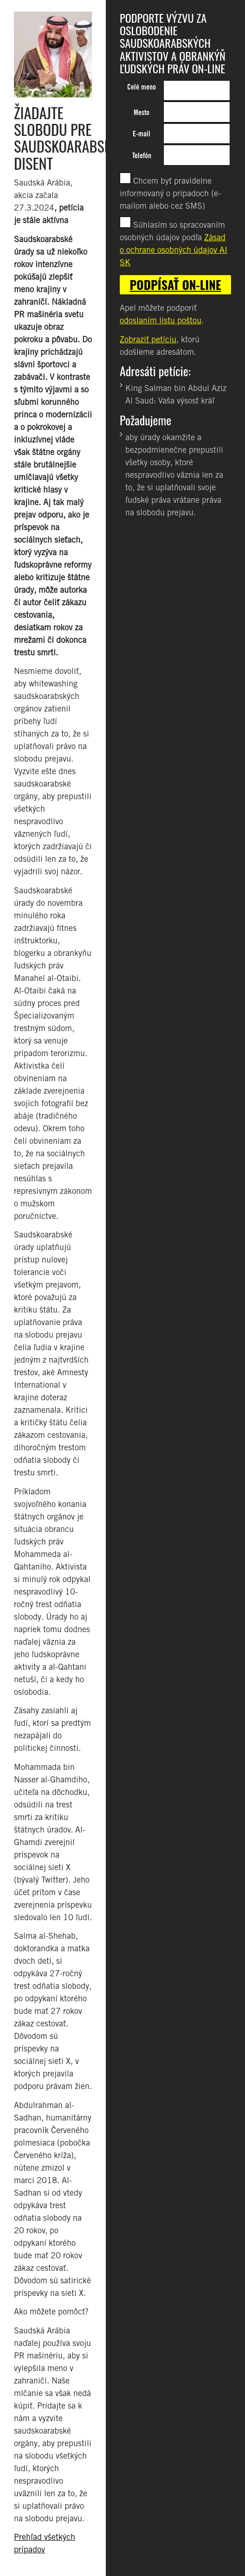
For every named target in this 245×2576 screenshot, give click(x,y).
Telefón (141, 155)
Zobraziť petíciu (148, 339)
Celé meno (141, 87)
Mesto (141, 112)
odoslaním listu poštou (160, 320)
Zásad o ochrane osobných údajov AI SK (173, 249)
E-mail (141, 133)
